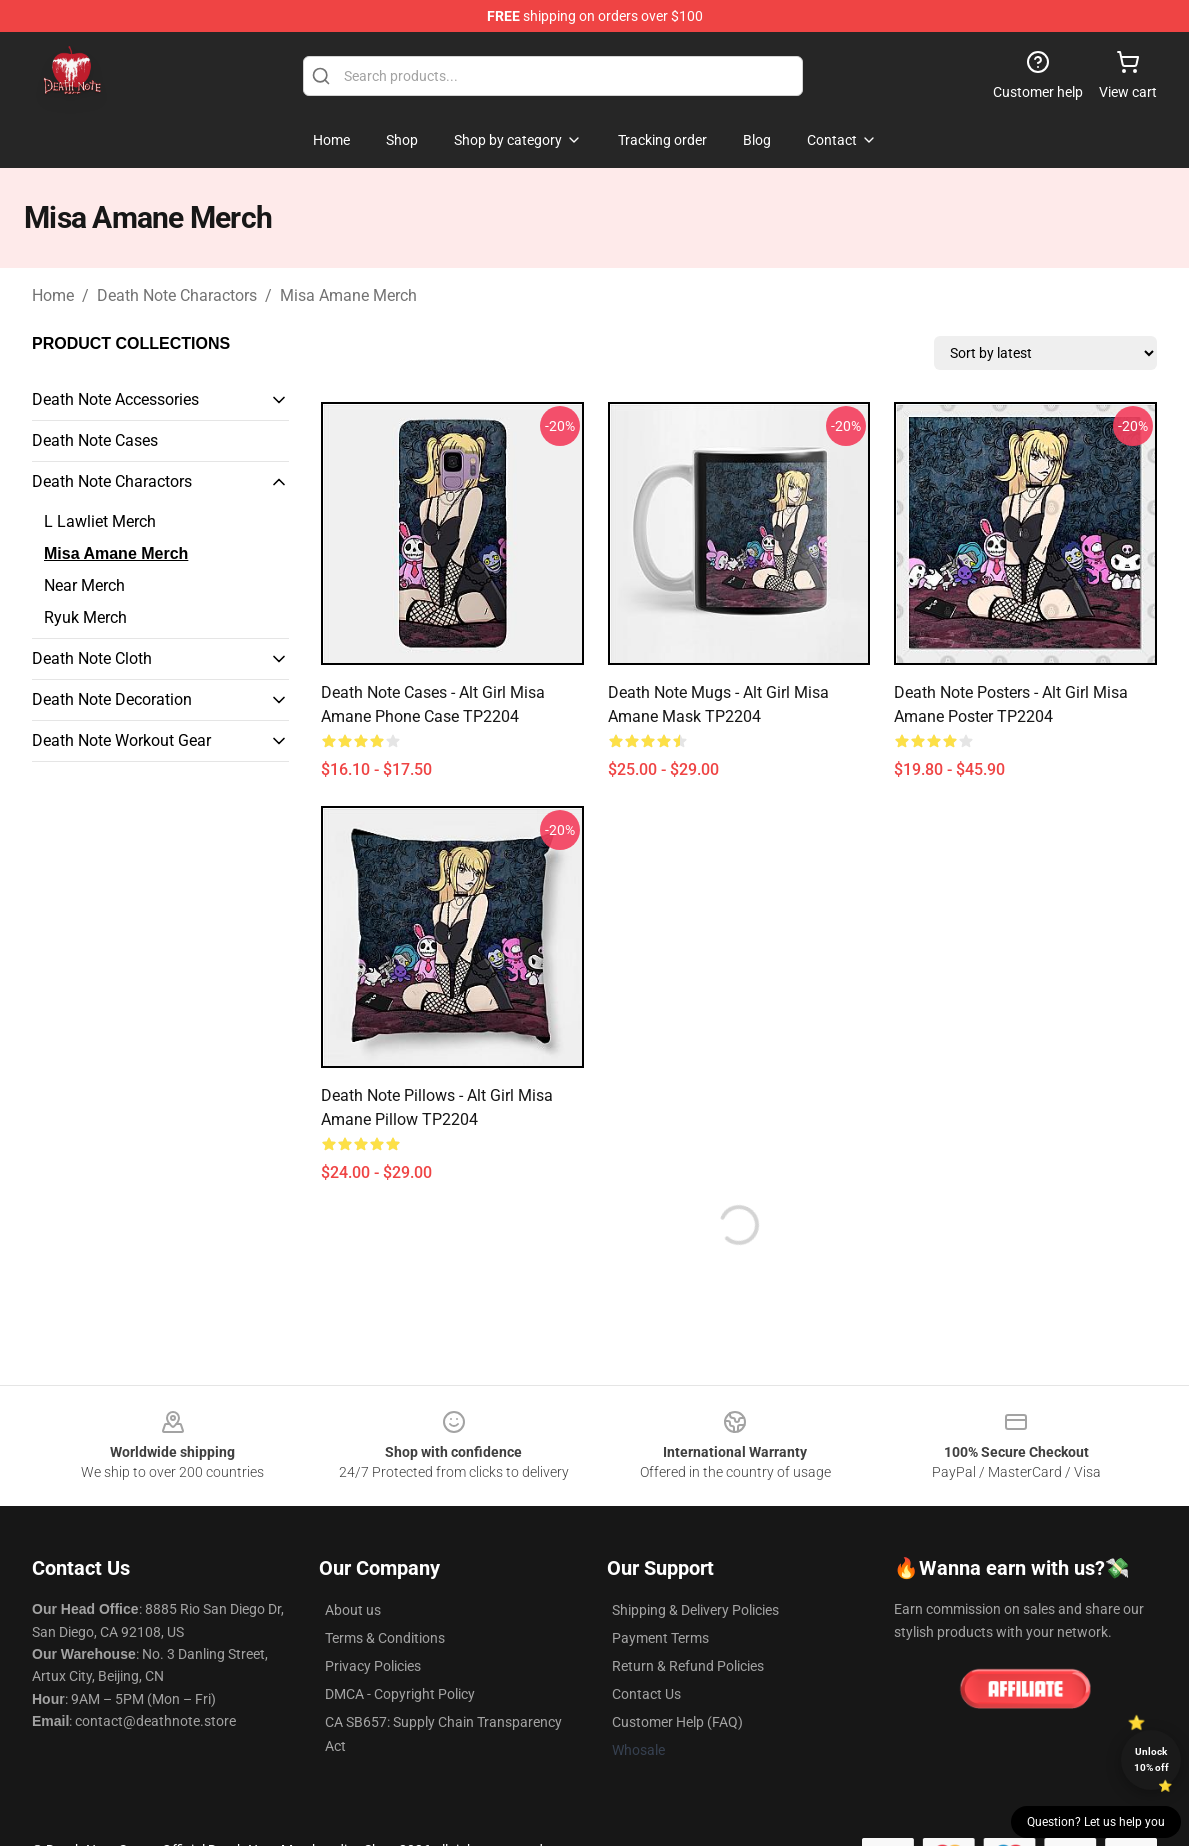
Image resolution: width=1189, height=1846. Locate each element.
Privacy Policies (373, 1666)
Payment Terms (660, 1638)
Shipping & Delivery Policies (695, 1610)
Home (53, 295)
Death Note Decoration (112, 699)
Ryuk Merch (85, 617)
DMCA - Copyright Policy (400, 1694)
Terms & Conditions (385, 1638)
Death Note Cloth (92, 658)
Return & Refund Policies (688, 1666)
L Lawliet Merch (100, 521)
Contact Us (646, 1694)
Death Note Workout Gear (121, 740)
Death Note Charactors (177, 295)
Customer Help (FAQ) (677, 1722)
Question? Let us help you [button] (1096, 1822)
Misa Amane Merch (348, 295)
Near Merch (84, 585)
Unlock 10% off (1151, 1759)
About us (353, 1610)
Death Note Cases (95, 440)
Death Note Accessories (115, 399)
